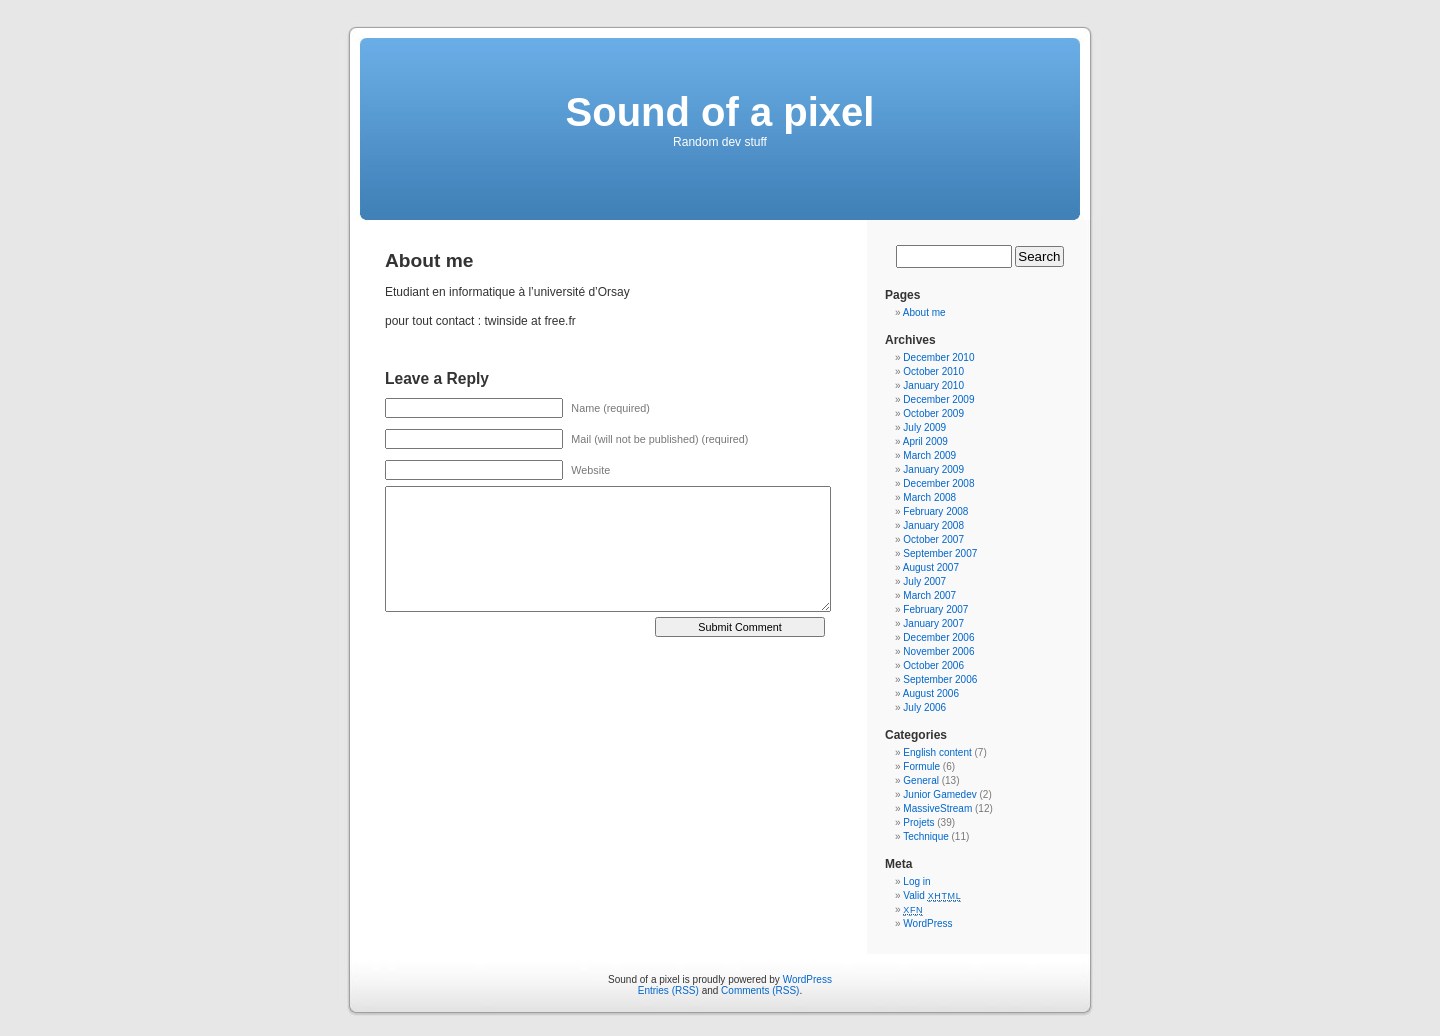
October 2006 (933, 665)
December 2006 (938, 637)
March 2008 (929, 497)
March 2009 (929, 455)
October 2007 (933, 539)
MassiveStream (937, 808)
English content (937, 752)
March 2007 (929, 595)
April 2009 (925, 441)
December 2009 (938, 399)
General (921, 780)
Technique (926, 836)
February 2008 (935, 511)
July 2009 (924, 427)
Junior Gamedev (939, 794)
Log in (916, 881)
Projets (918, 822)
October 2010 (933, 371)
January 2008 (933, 525)
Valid (932, 895)
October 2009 (933, 413)
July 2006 (924, 707)
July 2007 (924, 581)
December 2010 (938, 357)
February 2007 (935, 609)
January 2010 (933, 385)
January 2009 (933, 469)
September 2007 (940, 553)
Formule (921, 766)
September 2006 (940, 679)
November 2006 (938, 651)
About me (924, 312)
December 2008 (938, 483)
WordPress (927, 923)
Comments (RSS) (760, 990)
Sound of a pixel (720, 112)
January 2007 (933, 623)
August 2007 (931, 567)
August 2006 (931, 693)
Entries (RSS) (668, 990)
